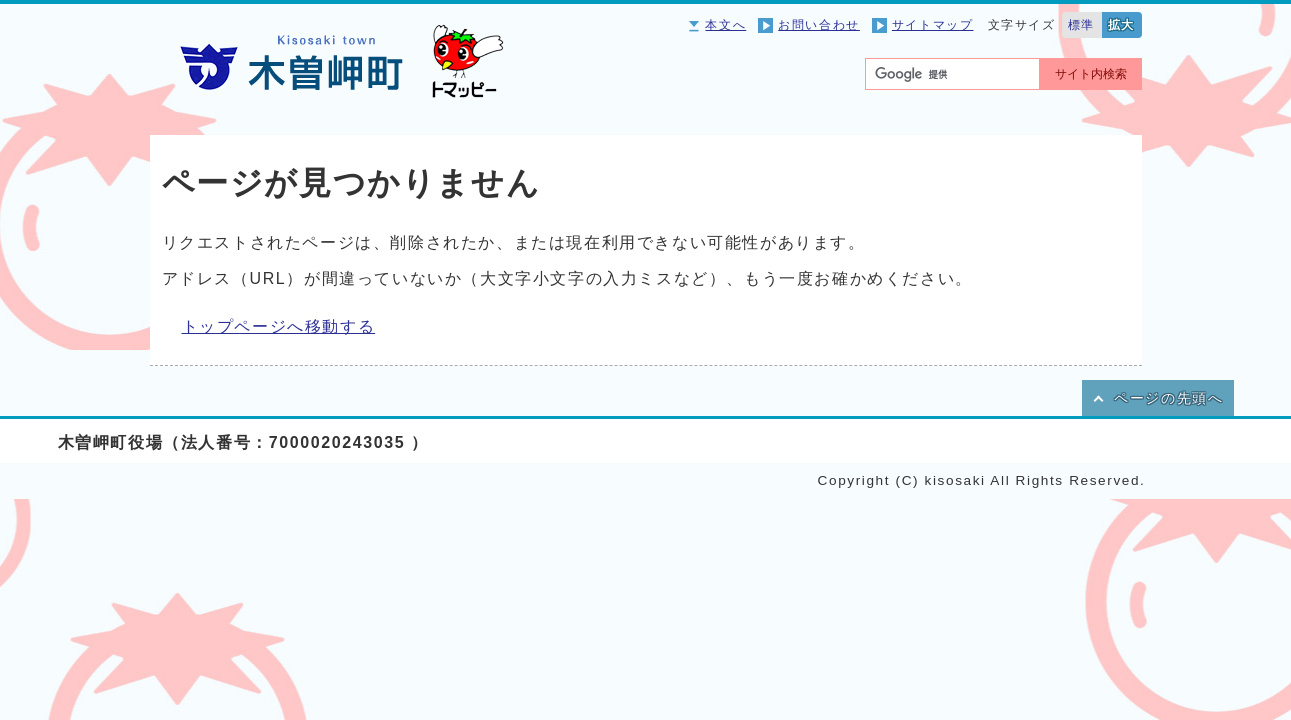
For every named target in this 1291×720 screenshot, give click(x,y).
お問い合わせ (819, 25)
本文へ (725, 25)
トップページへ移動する (279, 326)
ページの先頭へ (1168, 398)
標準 (1081, 25)
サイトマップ (933, 25)
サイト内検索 (1091, 74)
